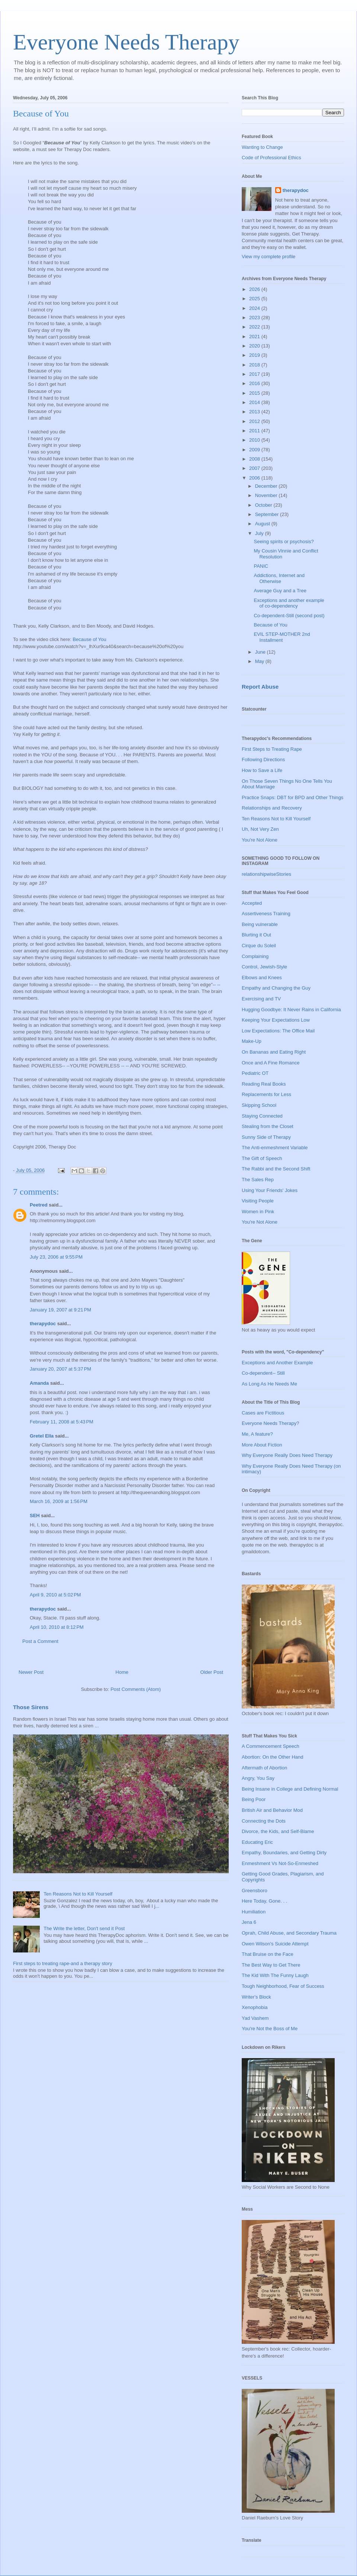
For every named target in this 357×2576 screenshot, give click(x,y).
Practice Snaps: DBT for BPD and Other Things (292, 797)
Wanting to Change (262, 147)
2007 (255, 468)
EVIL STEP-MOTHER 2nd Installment (282, 637)
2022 (255, 327)
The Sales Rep (258, 1179)
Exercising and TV (261, 999)
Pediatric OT (255, 1073)
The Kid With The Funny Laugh (275, 1975)
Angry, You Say (258, 1778)
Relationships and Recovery (272, 808)
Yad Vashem (255, 2018)
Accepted (252, 903)
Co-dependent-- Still (263, 1373)
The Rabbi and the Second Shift (276, 1169)
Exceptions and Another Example (277, 1362)
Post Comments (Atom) (135, 1689)
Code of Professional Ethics (271, 157)
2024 (255, 308)
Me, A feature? (257, 1434)
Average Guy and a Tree (280, 590)
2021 (255, 336)
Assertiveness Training (266, 913)
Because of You (41, 113)
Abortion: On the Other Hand (272, 1757)
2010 (255, 440)
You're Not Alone (259, 840)
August (263, 523)
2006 (255, 478)
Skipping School (259, 1105)
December (267, 486)
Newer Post (31, 1672)
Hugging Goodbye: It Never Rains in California (291, 1009)
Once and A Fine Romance (270, 1063)
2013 (255, 411)
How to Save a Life (262, 770)
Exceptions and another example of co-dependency (289, 603)
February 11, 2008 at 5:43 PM (61, 1422)
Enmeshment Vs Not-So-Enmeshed (280, 1863)
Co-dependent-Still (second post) (289, 615)
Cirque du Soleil (259, 945)
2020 (255, 346)
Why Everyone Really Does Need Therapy (287, 1455)
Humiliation (254, 1912)
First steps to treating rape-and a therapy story (62, 1963)
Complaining (255, 956)
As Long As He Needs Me (269, 1384)
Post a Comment (40, 1641)
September (267, 514)
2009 (255, 449)
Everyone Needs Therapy (126, 42)
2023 (255, 317)
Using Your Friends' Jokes (270, 1190)
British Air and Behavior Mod (272, 1810)
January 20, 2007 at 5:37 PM (60, 1369)
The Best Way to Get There (271, 1965)
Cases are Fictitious (263, 1413)
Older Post (211, 1672)
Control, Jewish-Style (264, 967)
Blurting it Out (256, 935)
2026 (255, 289)
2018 (255, 365)
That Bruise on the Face (267, 1954)
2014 (255, 402)
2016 (255, 383)
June (261, 652)
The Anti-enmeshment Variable (275, 1147)
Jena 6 (249, 1922)
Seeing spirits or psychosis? (283, 541)
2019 (255, 355)
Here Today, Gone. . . (264, 1901)
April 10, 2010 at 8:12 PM (57, 1627)
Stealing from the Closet (267, 1126)
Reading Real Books (264, 1084)
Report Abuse (260, 686)
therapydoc (43, 1323)
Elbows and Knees (262, 977)
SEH (35, 1515)
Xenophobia (254, 2007)
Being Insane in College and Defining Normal (290, 1789)
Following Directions (263, 759)
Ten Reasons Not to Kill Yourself (78, 1894)
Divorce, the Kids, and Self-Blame (278, 1831)
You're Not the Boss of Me (270, 2028)
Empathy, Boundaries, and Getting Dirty (284, 1852)
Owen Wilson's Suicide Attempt (275, 1944)
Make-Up (251, 1041)
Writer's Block (256, 1997)
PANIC (261, 566)
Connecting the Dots (264, 1821)
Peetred (39, 1205)
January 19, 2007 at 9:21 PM (60, 1310)
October (264, 505)
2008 (255, 459)
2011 (255, 430)
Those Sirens (30, 1707)
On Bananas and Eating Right (274, 1052)
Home (122, 1672)
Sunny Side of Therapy (266, 1137)
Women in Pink (258, 1211)
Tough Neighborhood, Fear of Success (283, 1986)
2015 (255, 393)
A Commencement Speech (270, 1746)
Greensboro (254, 1890)
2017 (255, 374)
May (260, 661)
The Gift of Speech (262, 1158)
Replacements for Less (266, 1094)
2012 (255, 421)
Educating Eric (257, 1842)
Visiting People (258, 1201)
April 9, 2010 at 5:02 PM (55, 1595)
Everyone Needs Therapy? (270, 1423)
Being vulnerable (260, 924)
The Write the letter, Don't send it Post (84, 1928)
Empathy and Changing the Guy (276, 988)
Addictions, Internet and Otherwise (279, 578)
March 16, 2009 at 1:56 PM (58, 1501)
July (260, 533)
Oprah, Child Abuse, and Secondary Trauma (289, 1933)
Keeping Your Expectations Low (276, 1020)
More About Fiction (262, 1445)
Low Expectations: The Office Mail (278, 1031)
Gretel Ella (42, 1436)
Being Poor (254, 1799)
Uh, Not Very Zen (260, 829)
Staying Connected (262, 1116)
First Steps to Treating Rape (272, 749)
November (267, 495)
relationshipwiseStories (266, 874)
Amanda (39, 1383)
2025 (255, 298)
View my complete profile (268, 256)
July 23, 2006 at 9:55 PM (56, 1257)
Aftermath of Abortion (264, 1768)
